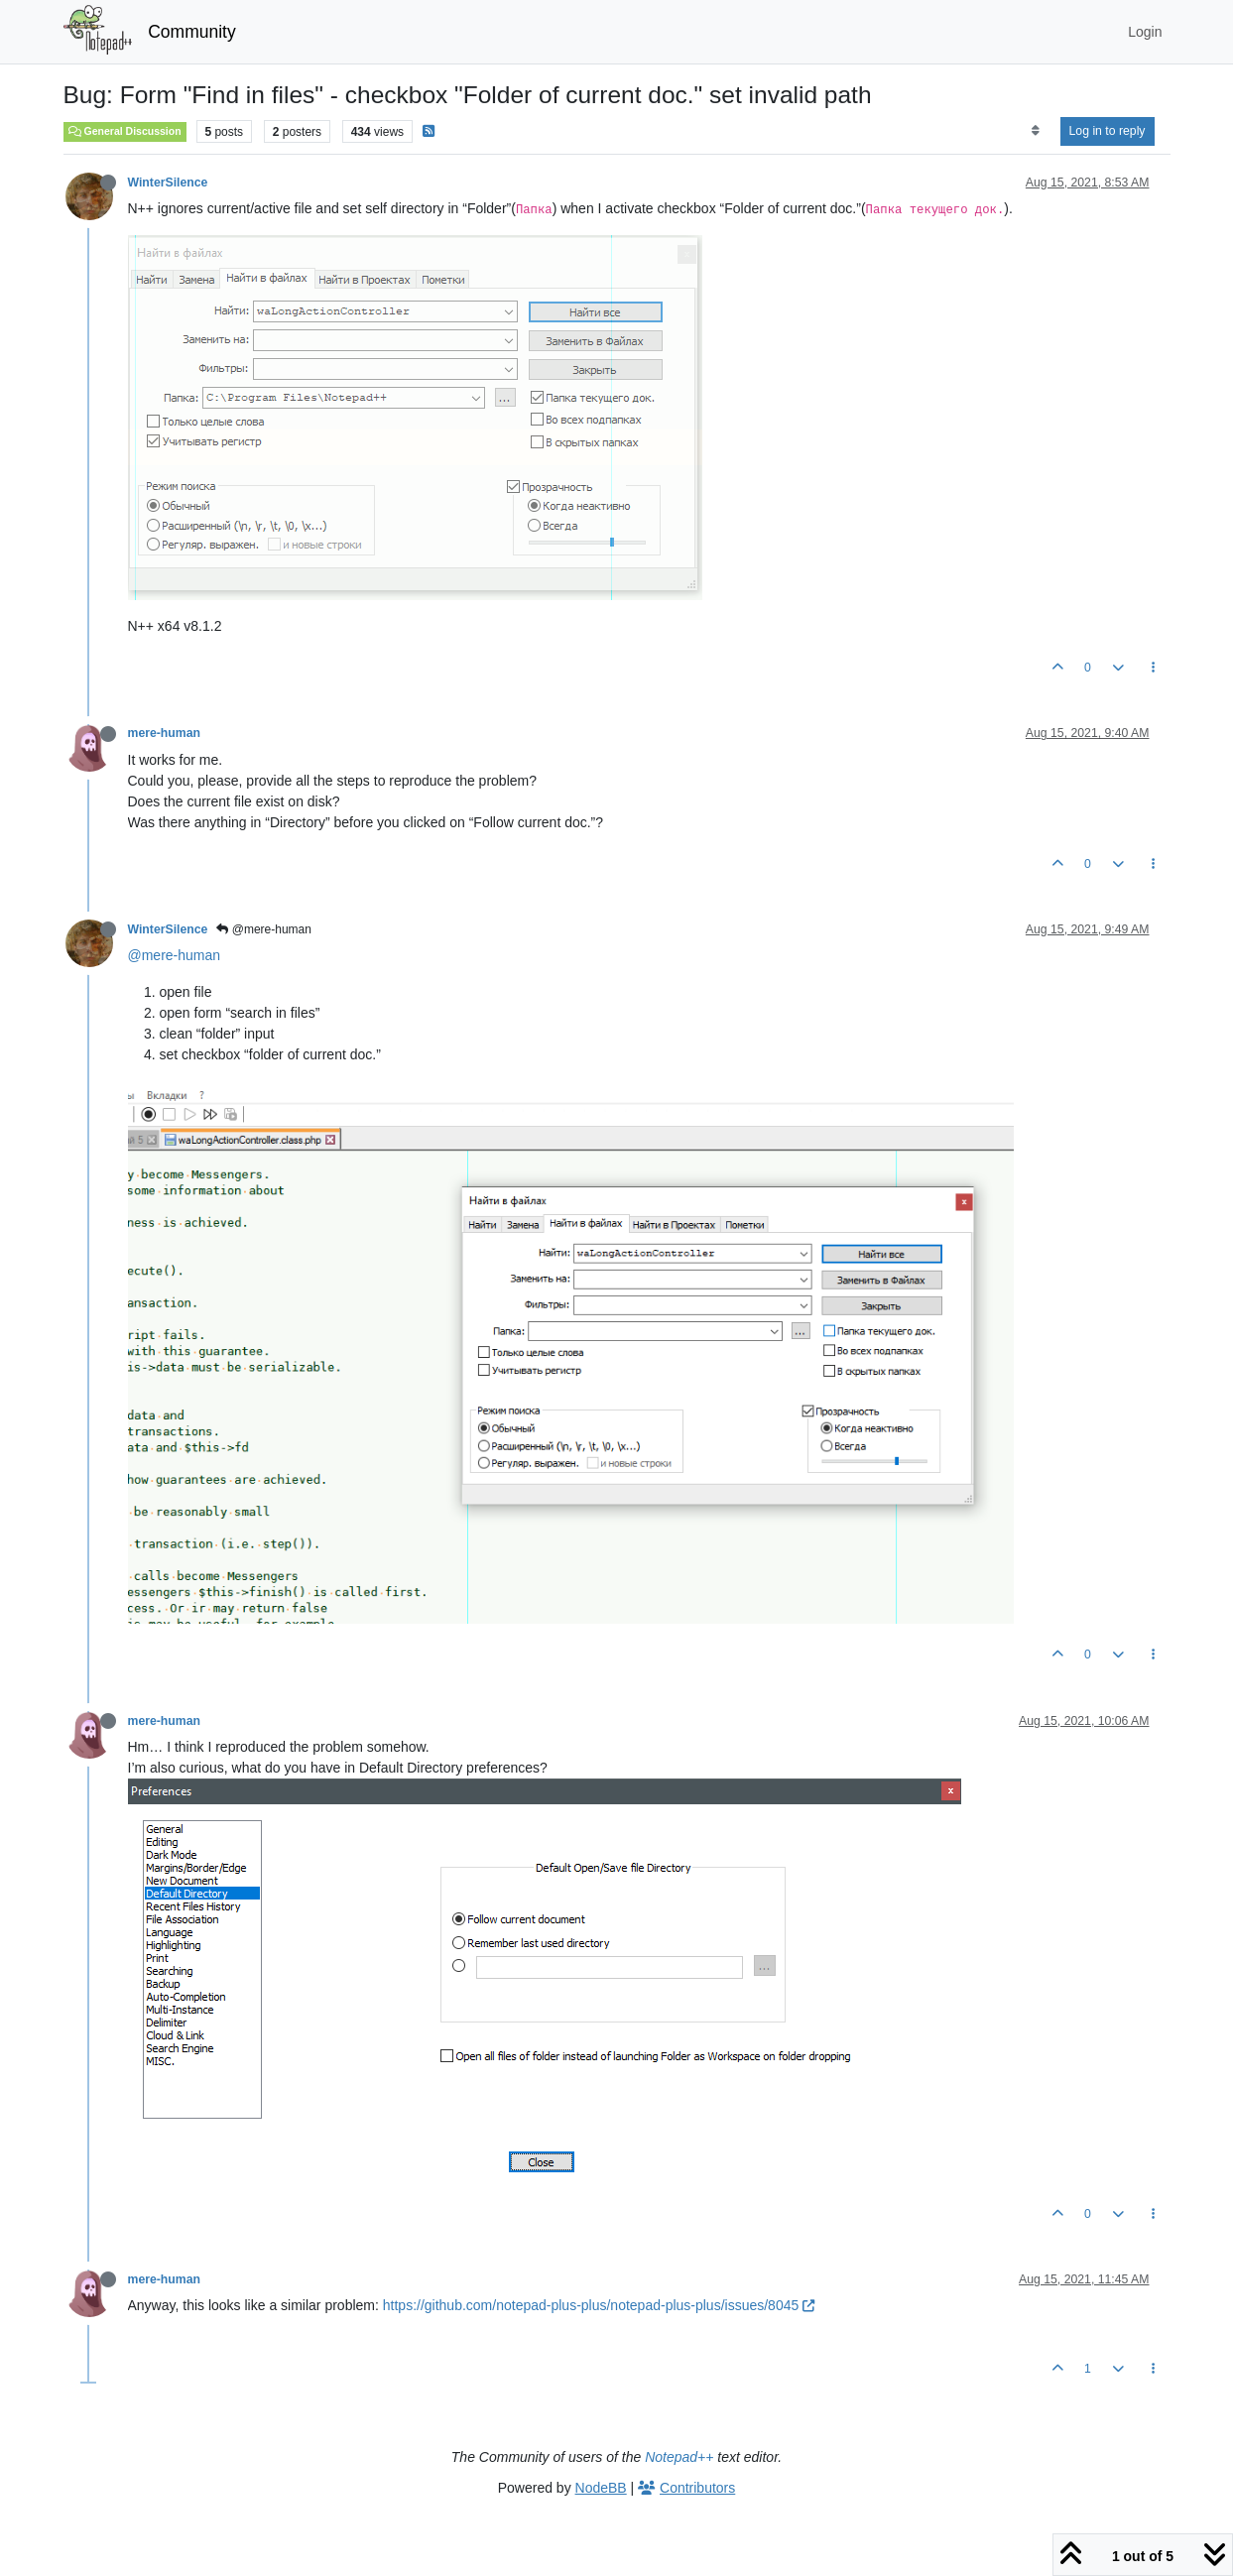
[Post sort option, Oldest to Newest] (1035, 131)
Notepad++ (679, 2457)
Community (192, 32)
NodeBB (601, 2488)
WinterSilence (168, 182)
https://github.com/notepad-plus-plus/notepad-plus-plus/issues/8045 (598, 2305)
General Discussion (125, 131)
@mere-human (263, 929)
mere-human (164, 733)
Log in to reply (1107, 131)
